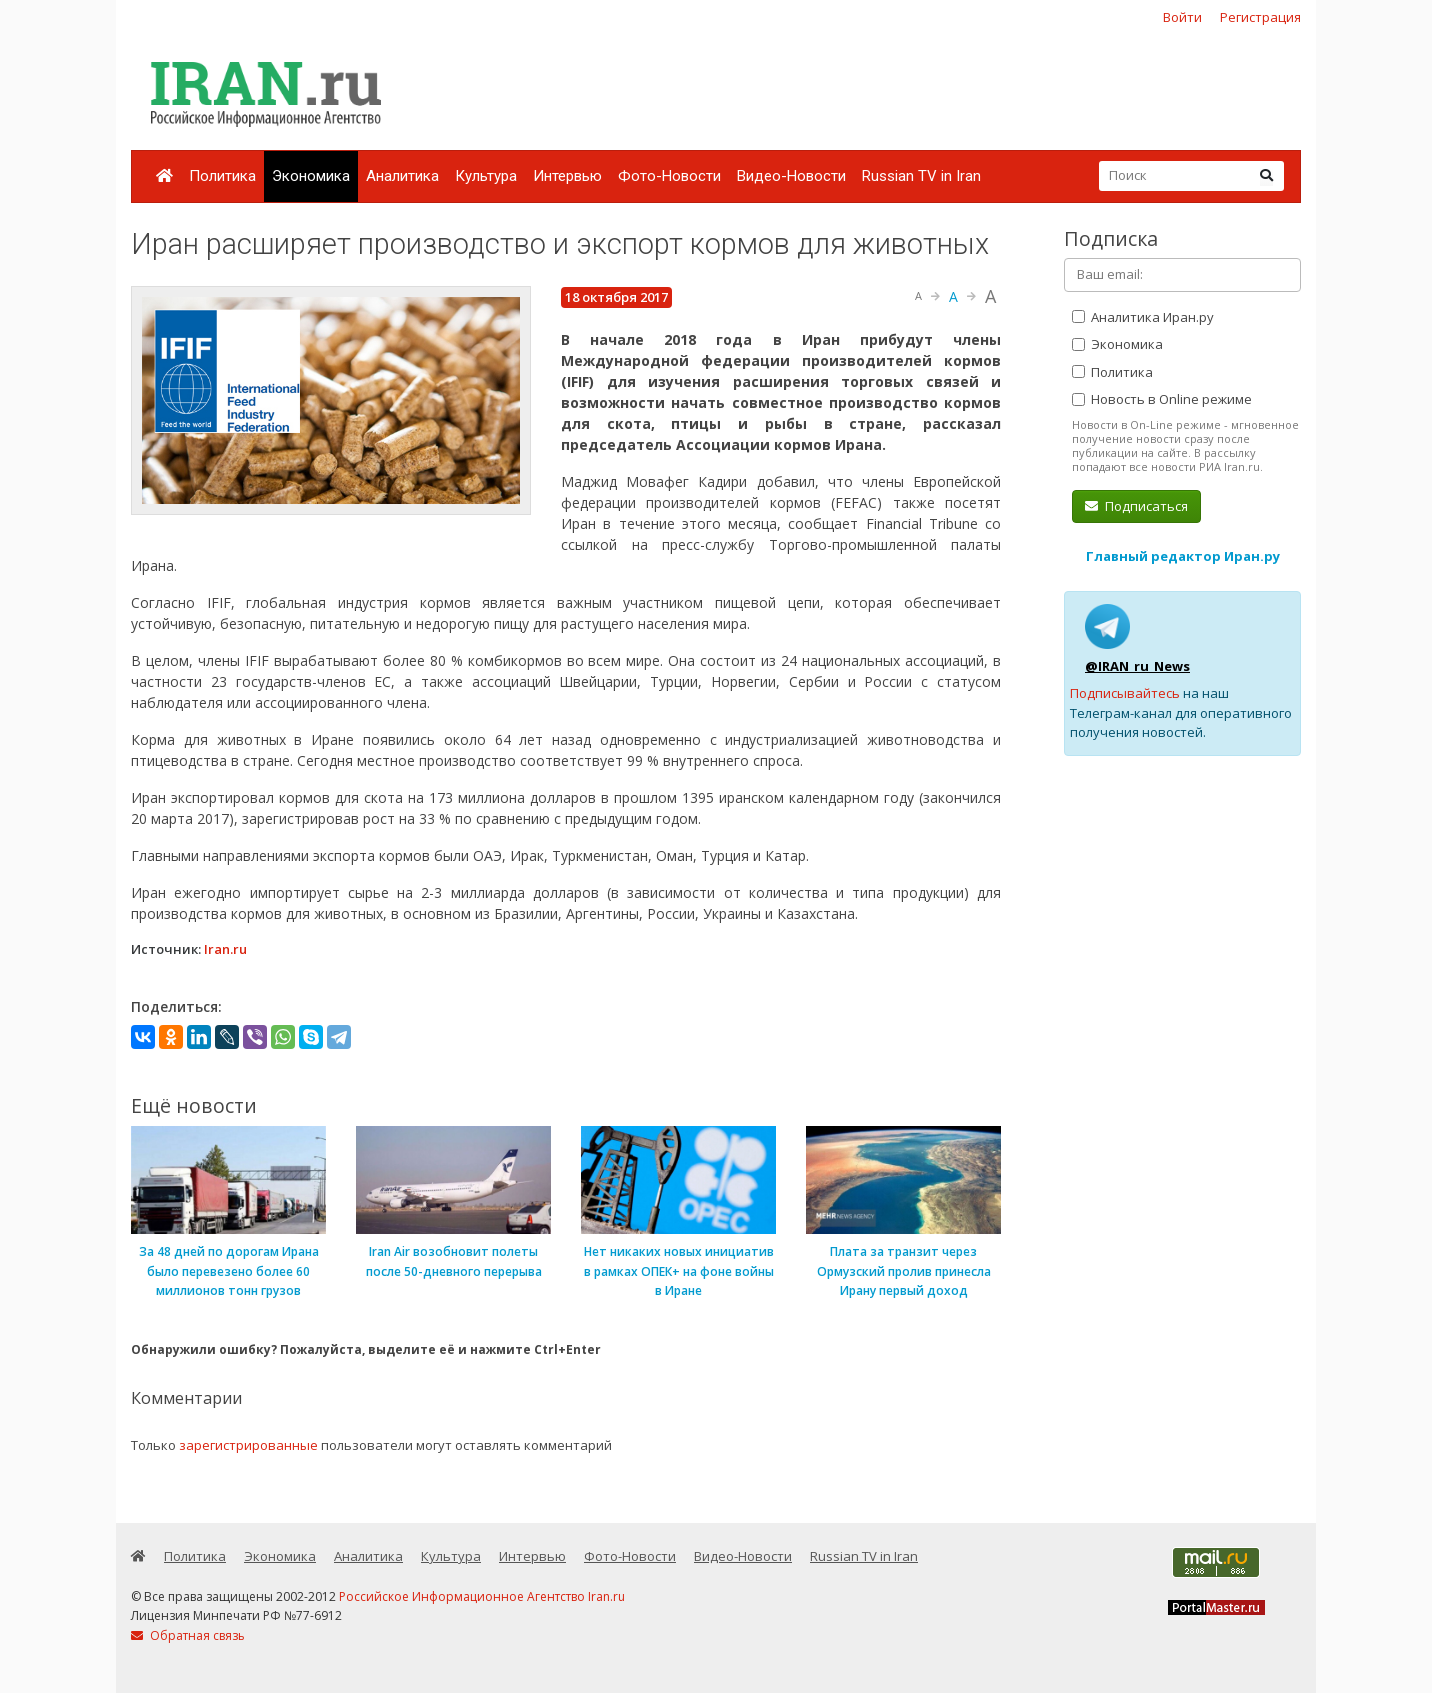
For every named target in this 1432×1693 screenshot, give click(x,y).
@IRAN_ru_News (1137, 666)
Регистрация (1260, 17)
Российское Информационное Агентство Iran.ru (482, 1596)
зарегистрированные (248, 1445)
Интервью (567, 176)
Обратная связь (188, 1635)
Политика (222, 176)
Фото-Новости (669, 176)
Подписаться (1136, 506)
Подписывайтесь (1125, 693)
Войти (1182, 17)
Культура (486, 176)
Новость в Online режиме (1162, 399)
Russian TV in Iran (921, 176)
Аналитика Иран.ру (1143, 317)
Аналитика (402, 176)
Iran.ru (225, 949)
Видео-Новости (791, 176)
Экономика (311, 176)
